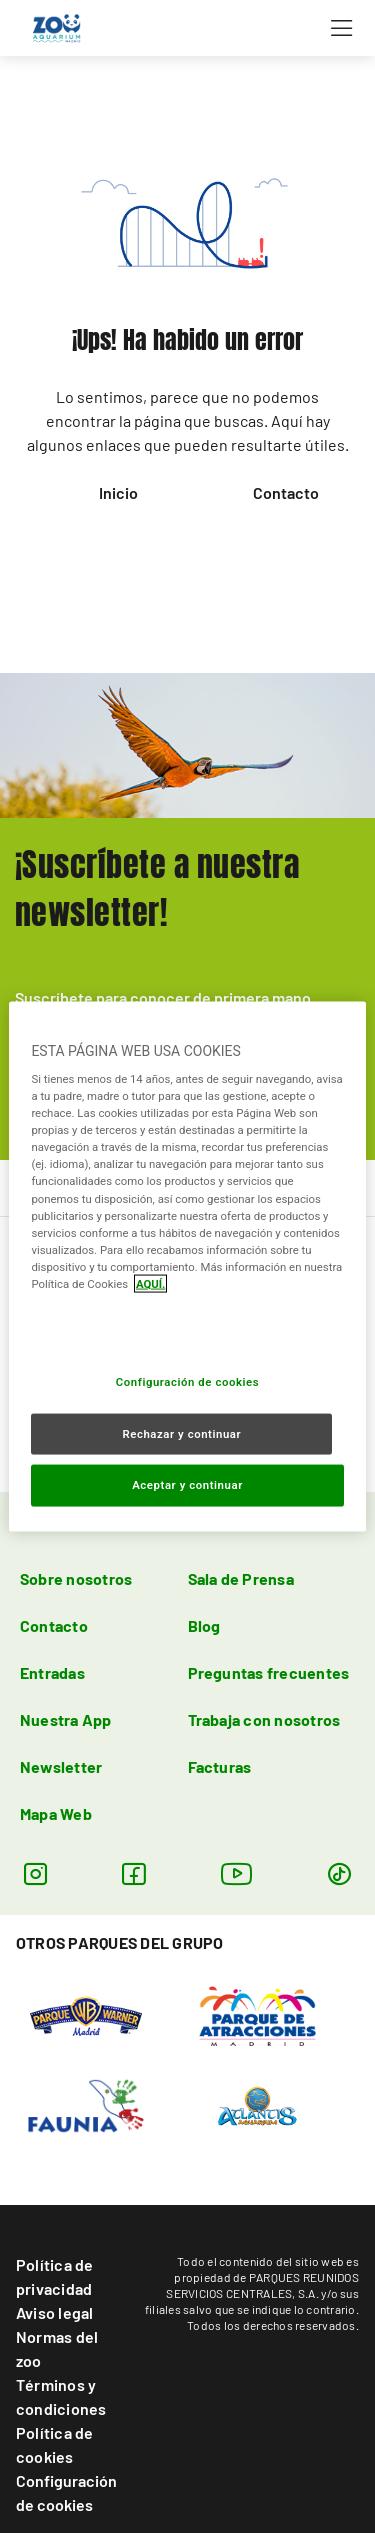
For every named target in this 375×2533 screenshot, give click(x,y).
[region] (187, 1266)
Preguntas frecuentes (269, 1672)
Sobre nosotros (76, 1578)
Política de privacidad (55, 2276)
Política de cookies (55, 2444)
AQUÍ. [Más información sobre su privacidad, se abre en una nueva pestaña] (151, 1283)
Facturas (220, 1766)
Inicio (118, 492)
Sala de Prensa (241, 1578)
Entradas (52, 1672)
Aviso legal (55, 2312)
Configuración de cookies (66, 2492)
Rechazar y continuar (181, 1433)
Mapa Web (56, 1813)
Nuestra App (66, 1719)
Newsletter (61, 1766)
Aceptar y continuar (187, 1485)
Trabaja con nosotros (264, 1719)
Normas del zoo (57, 2348)
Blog (204, 1625)
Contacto (286, 492)
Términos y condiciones (61, 2396)
